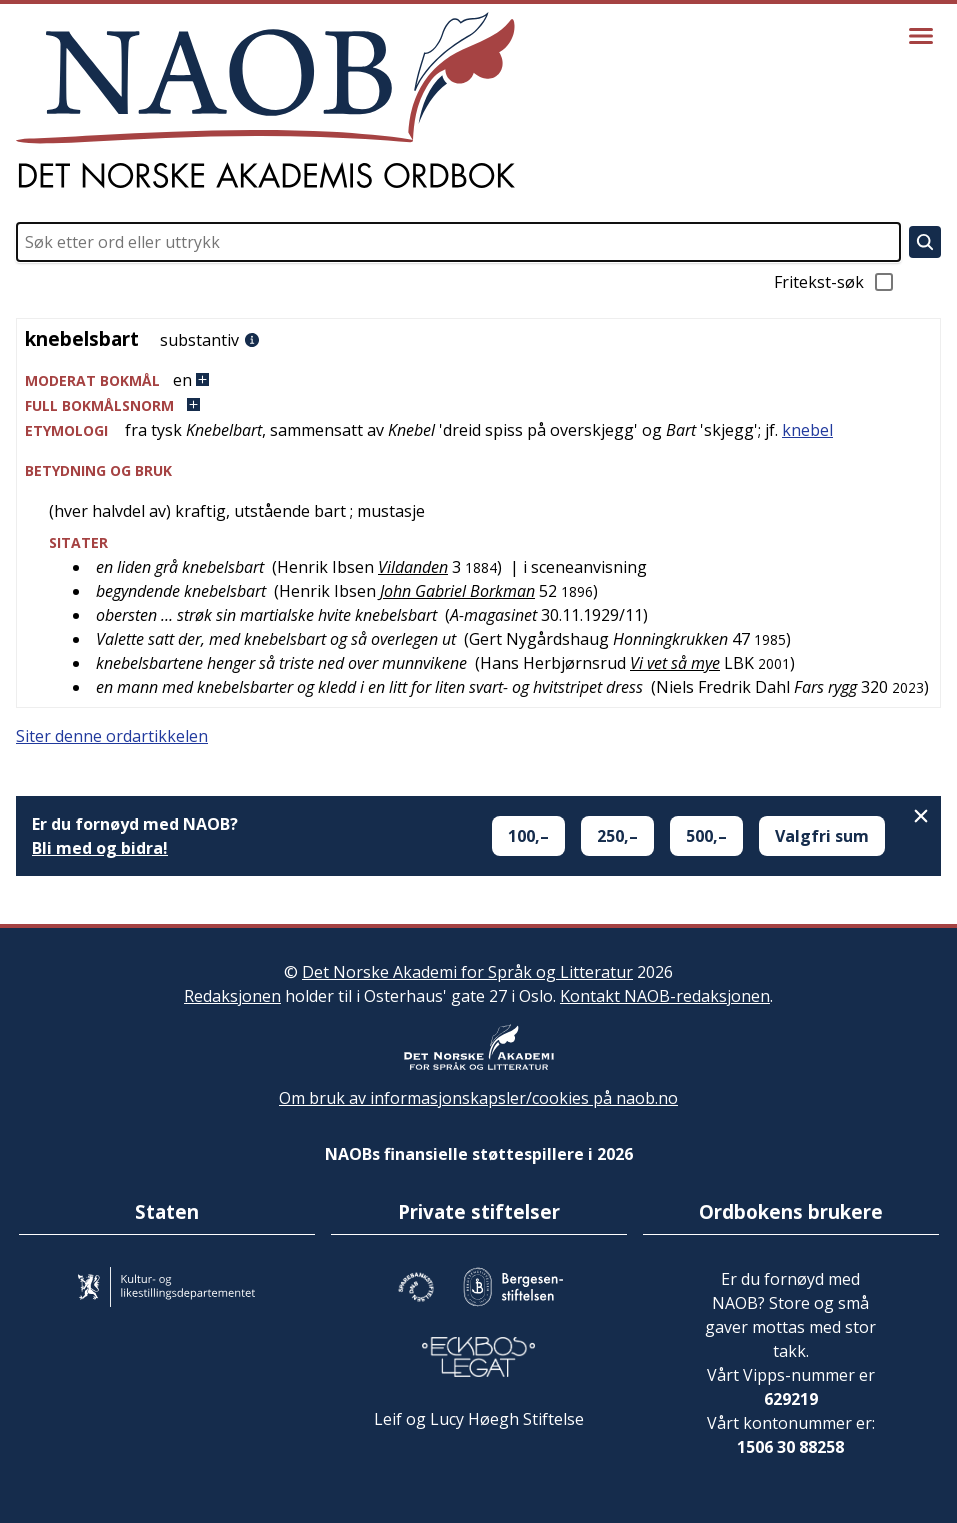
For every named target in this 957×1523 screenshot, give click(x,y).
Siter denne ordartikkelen (112, 736)
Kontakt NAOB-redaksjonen (665, 996)
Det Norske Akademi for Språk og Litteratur (467, 972)
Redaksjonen (232, 996)
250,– (617, 836)
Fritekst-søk (835, 282)
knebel (807, 430)
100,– (528, 836)
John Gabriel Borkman (457, 591)
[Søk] (925, 242)
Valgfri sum (822, 836)
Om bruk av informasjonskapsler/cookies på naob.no (478, 1098)
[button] (478, 380)
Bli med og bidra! (100, 848)
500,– (706, 836)
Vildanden (413, 567)
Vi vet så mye (675, 663)
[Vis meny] (921, 36)
